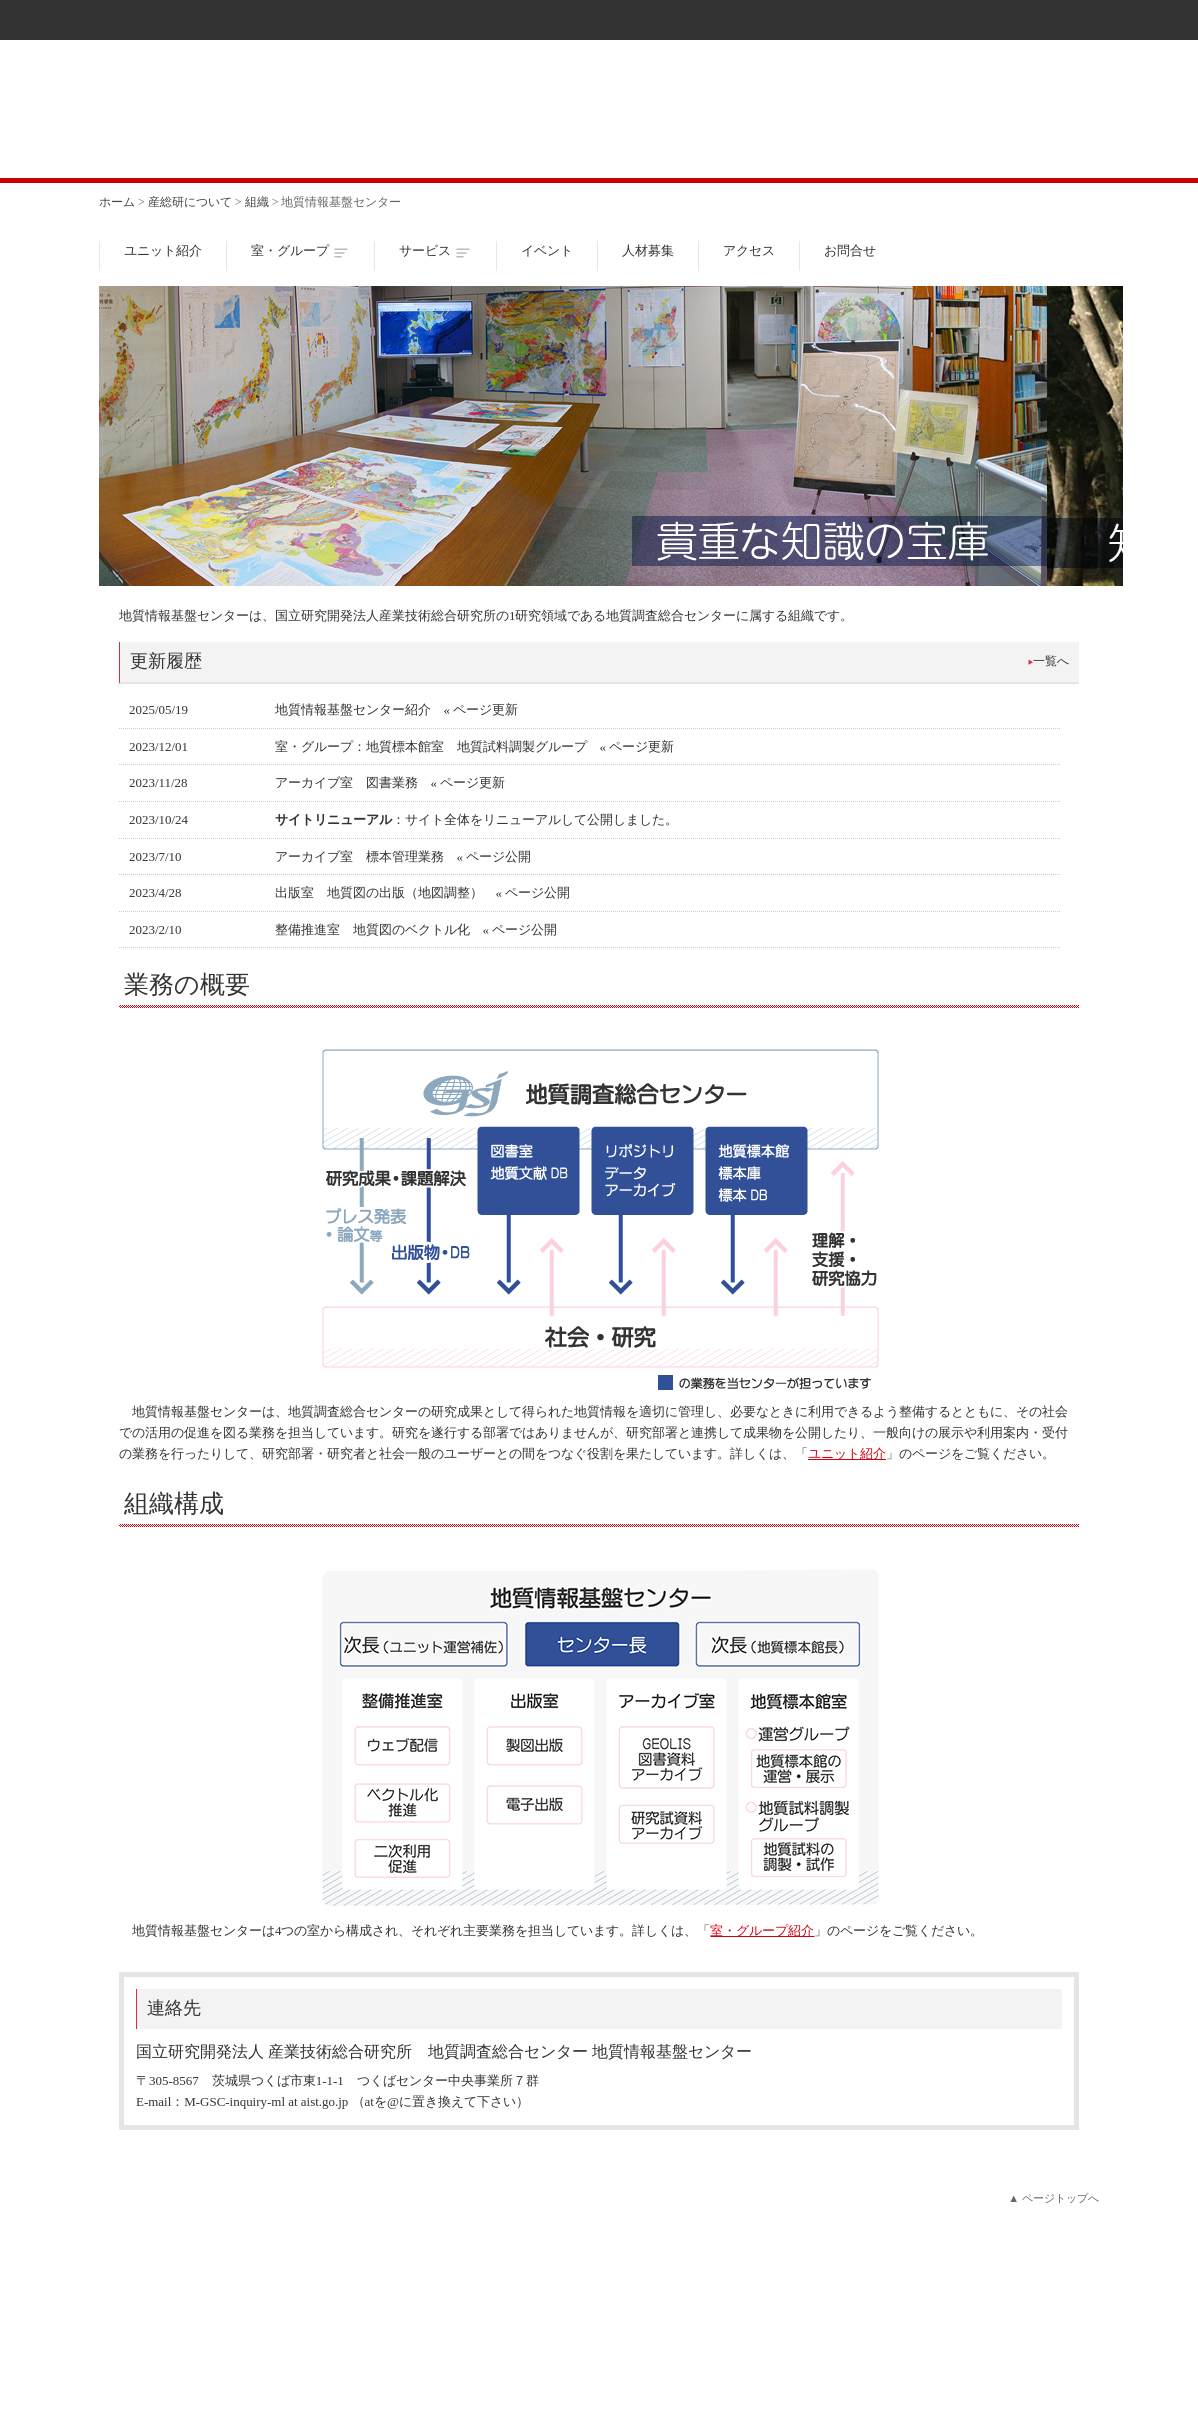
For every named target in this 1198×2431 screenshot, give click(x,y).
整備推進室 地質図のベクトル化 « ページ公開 (416, 929)
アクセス (749, 250)
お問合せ (850, 250)
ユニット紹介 (163, 250)
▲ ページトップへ (1053, 2198)
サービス (425, 250)
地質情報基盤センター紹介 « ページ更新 (397, 709)
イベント (547, 250)
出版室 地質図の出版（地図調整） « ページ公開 (423, 892)
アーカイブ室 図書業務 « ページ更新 (390, 782)
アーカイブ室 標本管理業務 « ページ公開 (403, 856)
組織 (257, 202)
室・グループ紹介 (762, 1930)
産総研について (190, 202)
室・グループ (290, 250)
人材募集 (648, 250)
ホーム (117, 202)
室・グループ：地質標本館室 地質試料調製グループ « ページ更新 (475, 746)
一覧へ (1051, 661)
